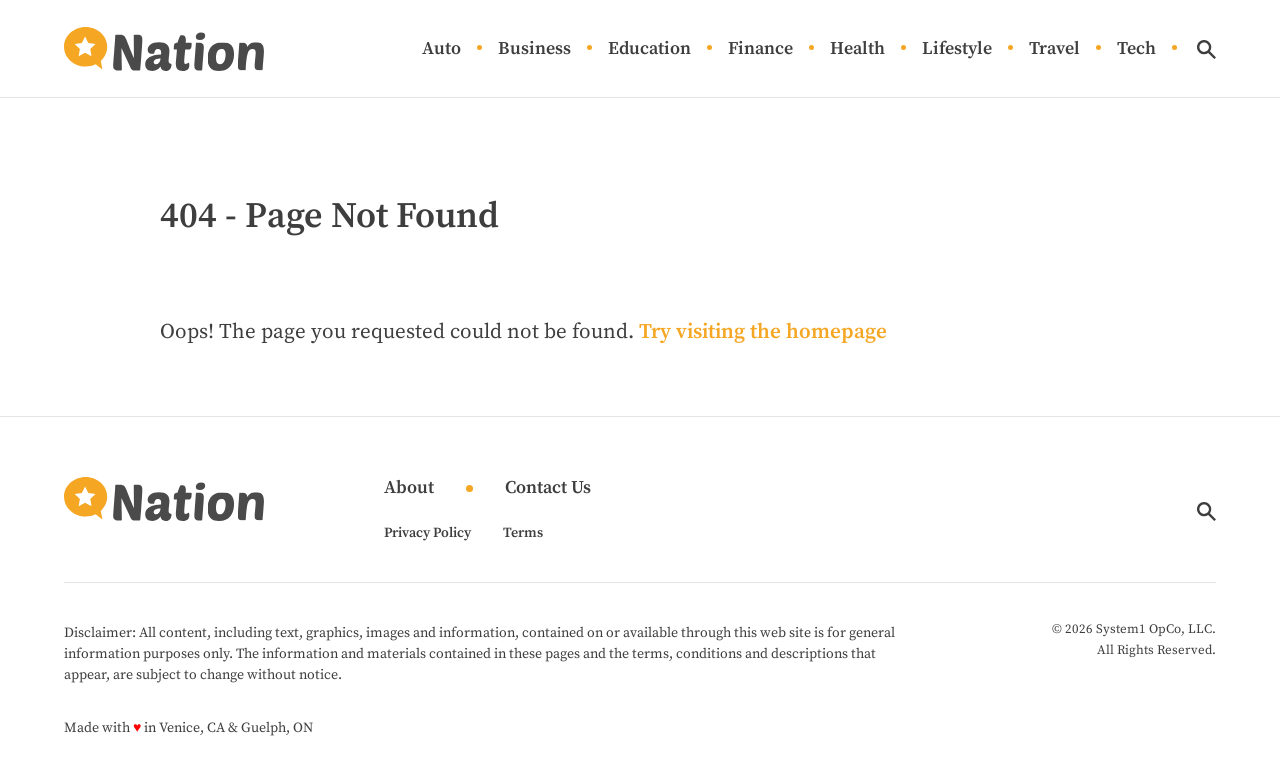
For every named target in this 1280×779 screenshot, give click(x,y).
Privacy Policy (427, 533)
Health (857, 49)
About (409, 488)
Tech (1136, 49)
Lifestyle (957, 49)
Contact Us (548, 488)
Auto (441, 49)
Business (534, 49)
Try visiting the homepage (763, 332)
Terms (523, 533)
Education (649, 49)
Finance (760, 49)
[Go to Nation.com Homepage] (164, 49)
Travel (1054, 49)
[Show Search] (1206, 49)
